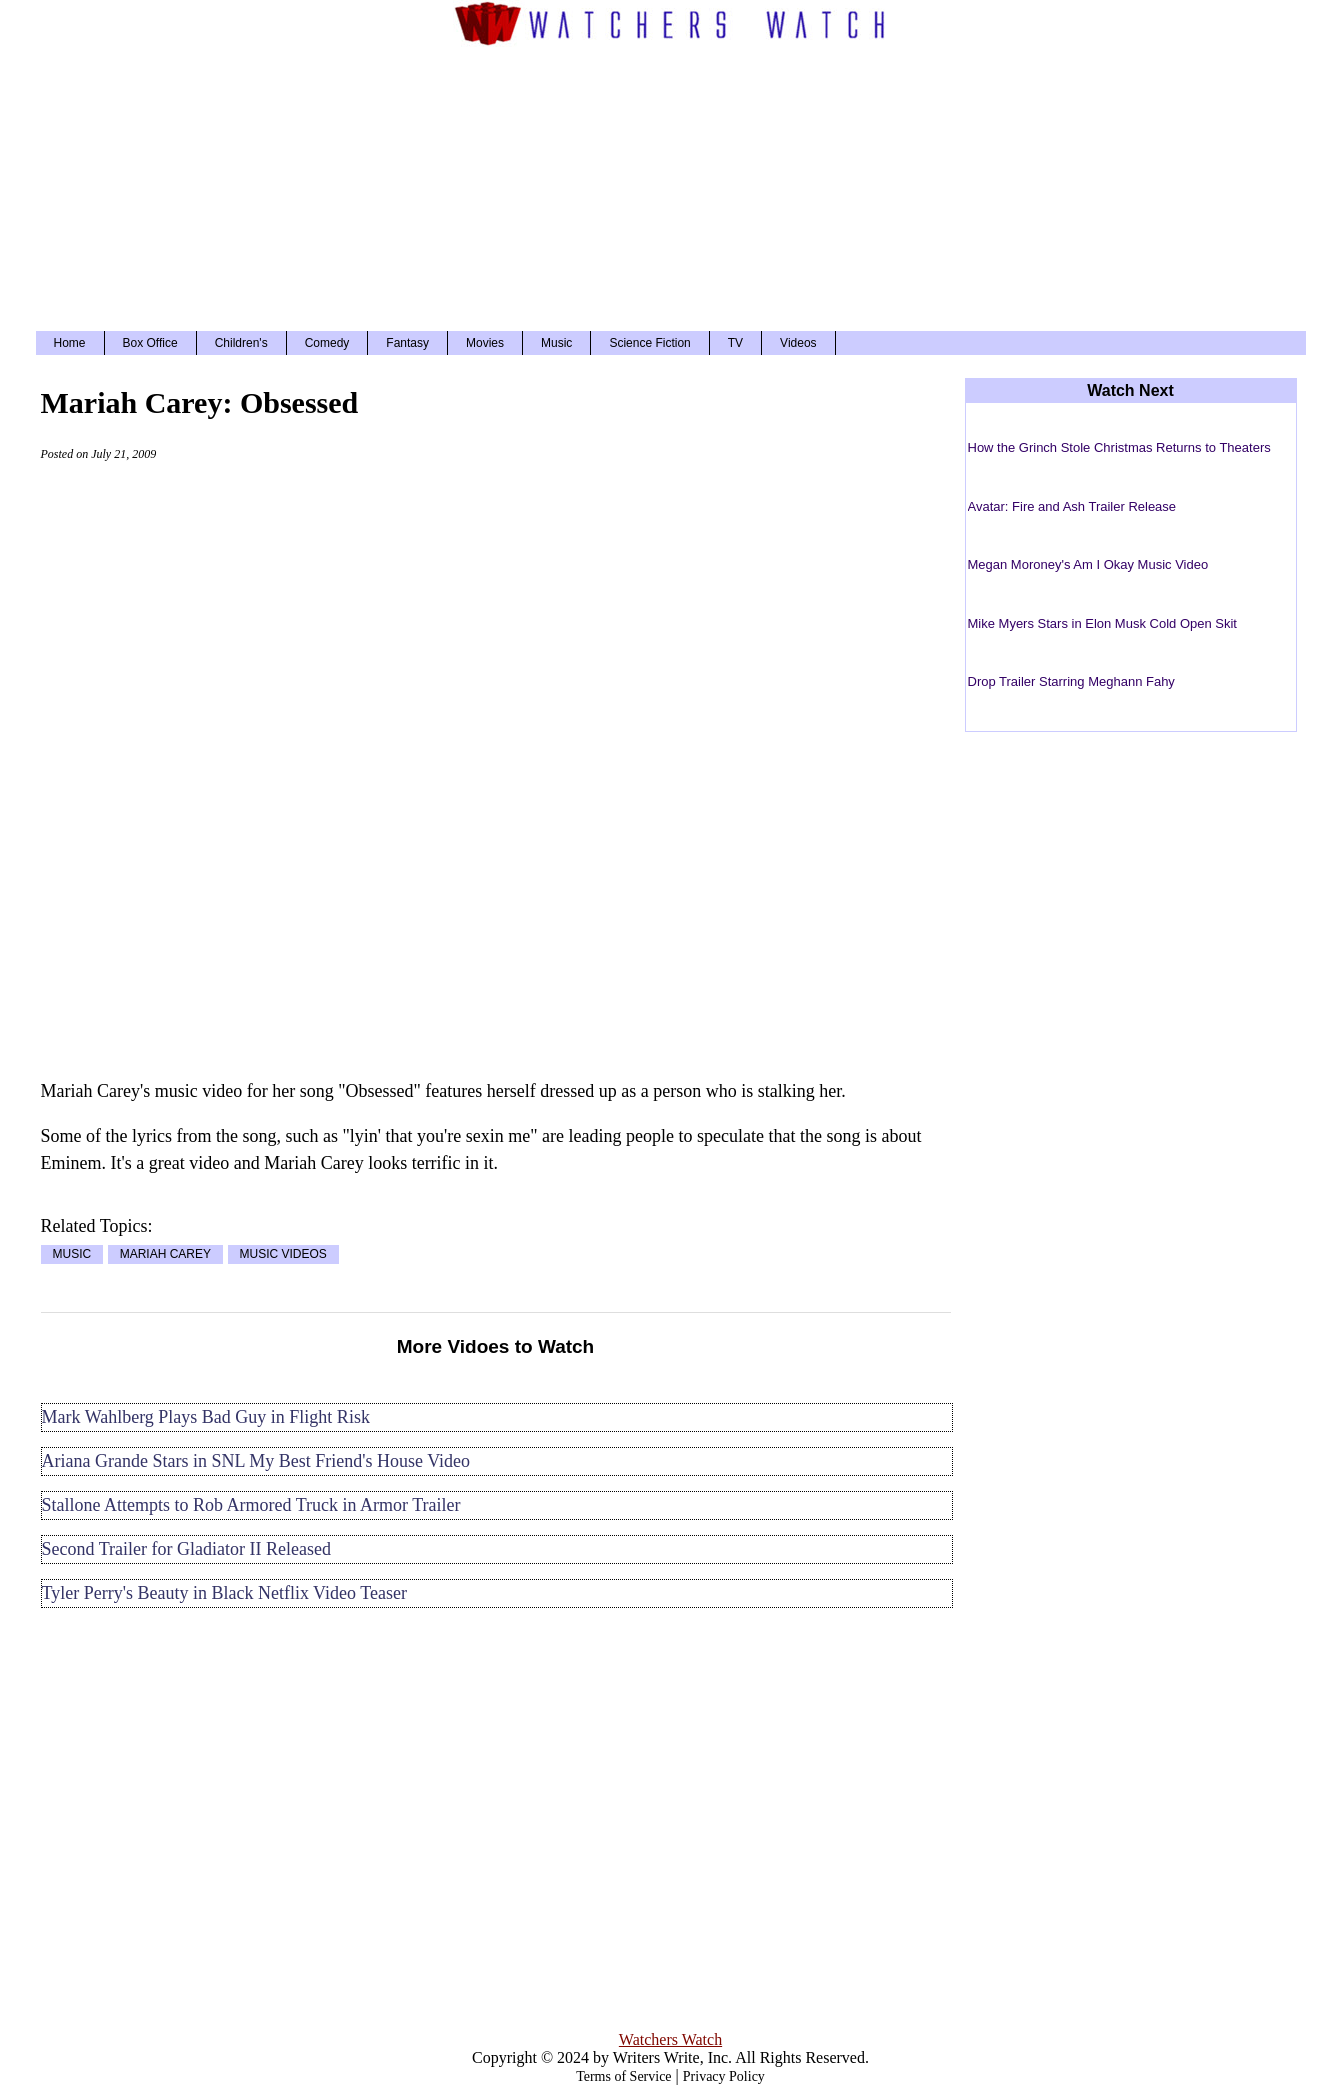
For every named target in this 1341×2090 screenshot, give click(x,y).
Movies (485, 343)
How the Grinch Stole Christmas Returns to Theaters (1119, 447)
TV (735, 343)
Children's (241, 343)
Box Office (150, 343)
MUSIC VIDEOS (283, 1255)
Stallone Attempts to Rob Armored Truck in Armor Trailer (251, 1505)
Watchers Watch (670, 2039)
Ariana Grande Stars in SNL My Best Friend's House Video (256, 1461)
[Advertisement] (671, 186)
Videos (798, 343)
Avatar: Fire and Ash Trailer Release (1072, 506)
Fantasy (407, 343)
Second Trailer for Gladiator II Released (186, 1549)
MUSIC (72, 1255)
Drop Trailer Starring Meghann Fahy (1071, 681)
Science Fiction (649, 343)
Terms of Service (623, 2076)
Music (556, 343)
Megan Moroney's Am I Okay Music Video (1088, 564)
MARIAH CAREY (165, 1255)
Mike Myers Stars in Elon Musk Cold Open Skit (1102, 623)
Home (70, 343)
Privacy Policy (724, 2076)
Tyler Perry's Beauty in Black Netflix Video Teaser (224, 1593)
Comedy (327, 343)
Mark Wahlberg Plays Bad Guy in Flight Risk (206, 1417)
